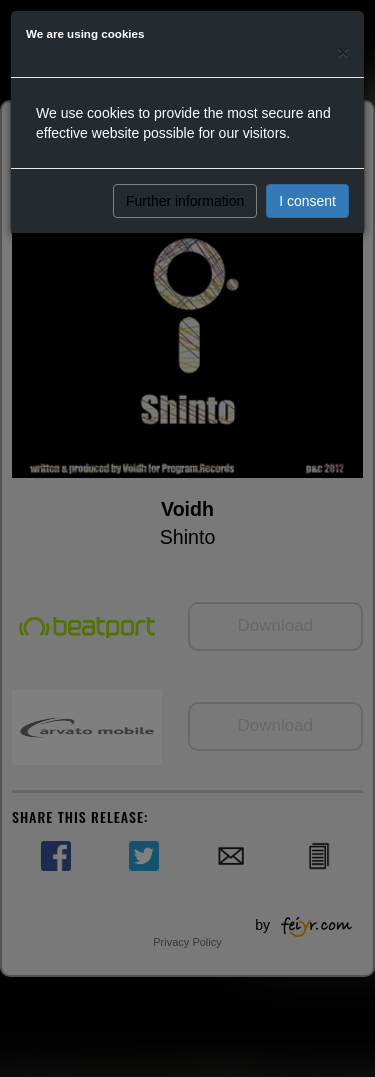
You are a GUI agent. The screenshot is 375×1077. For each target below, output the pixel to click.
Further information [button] (185, 201)
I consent (307, 201)
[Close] (343, 51)
